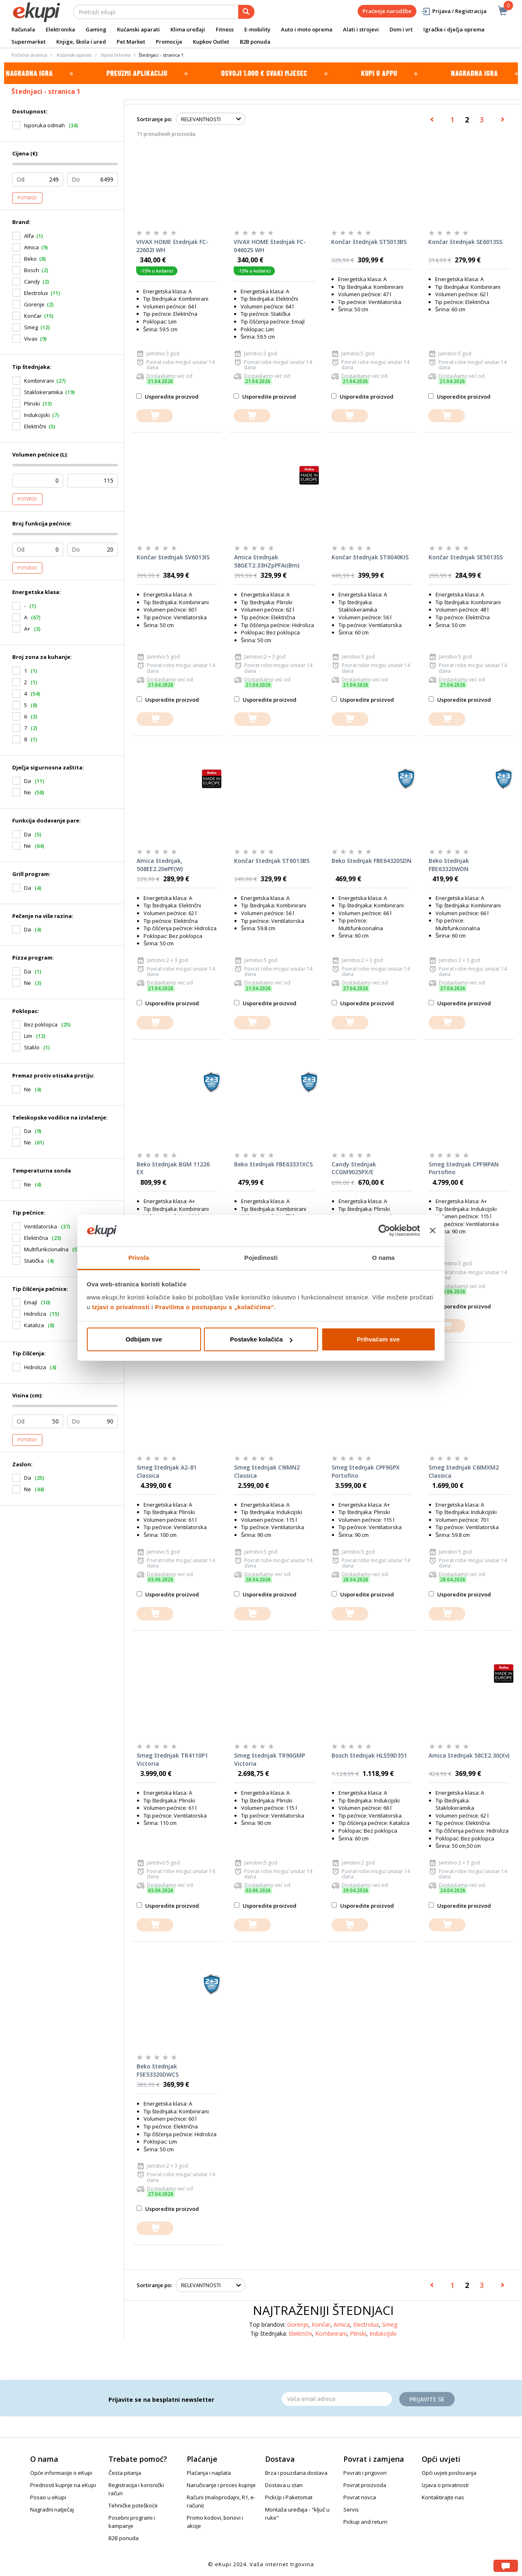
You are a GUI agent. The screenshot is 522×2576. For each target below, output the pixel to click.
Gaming (96, 29)
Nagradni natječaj (52, 2509)
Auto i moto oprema (306, 29)
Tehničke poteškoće (133, 2505)
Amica (31, 247)
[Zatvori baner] (433, 1231)
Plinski (32, 403)
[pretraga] (246, 12)
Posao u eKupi (48, 2497)
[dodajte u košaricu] (154, 416)
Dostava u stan (284, 2485)
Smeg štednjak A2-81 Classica (167, 1471)
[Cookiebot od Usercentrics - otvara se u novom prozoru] (384, 1231)
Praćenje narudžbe (387, 11)
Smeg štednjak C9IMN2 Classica (267, 1471)
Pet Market (131, 41)
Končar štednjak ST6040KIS (370, 557)
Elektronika (60, 29)
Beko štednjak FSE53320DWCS (158, 2070)
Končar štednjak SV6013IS (173, 557)
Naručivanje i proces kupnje (221, 2485)
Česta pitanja (124, 2472)
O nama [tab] (383, 1257)
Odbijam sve (144, 1339)
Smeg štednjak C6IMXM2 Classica (464, 1471)
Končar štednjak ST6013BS (272, 861)
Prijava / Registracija (454, 11)
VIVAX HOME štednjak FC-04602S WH (270, 246)
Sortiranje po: (154, 119)
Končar (33, 315)
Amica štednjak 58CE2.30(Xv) (469, 1755)
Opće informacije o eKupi (61, 2472)
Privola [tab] (138, 1257)
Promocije (169, 41)
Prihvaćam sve (378, 1339)
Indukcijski (37, 415)
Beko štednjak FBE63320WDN (449, 865)
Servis (351, 2509)
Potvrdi (27, 198)
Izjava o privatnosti (445, 2485)
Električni (35, 426)
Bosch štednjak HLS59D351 (369, 1755)
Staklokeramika (43, 392)
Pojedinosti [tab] (261, 1257)
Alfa (29, 235)
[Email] (337, 2399)
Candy (32, 281)
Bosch (31, 270)
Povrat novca (359, 2497)
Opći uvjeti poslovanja (449, 2472)
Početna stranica (29, 55)
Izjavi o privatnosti (121, 1307)
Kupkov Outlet (211, 41)
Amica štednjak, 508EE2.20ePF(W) (160, 865)
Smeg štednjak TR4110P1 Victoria (172, 1759)
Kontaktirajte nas (443, 2497)
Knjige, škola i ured (81, 41)
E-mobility (257, 29)
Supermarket (28, 41)
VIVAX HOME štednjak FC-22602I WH (172, 246)
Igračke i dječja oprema (453, 29)
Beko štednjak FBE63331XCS (273, 1164)
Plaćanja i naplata (209, 2472)
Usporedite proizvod (167, 396)
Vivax (31, 338)
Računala (23, 29)
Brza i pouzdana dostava (296, 2472)
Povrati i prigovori (365, 2472)
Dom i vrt (401, 29)
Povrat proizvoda (364, 2485)
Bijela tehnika (115, 55)
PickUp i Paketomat (288, 2497)
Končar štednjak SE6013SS (465, 242)
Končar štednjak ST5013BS (369, 242)
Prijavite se (427, 2399)
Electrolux (36, 293)
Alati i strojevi (361, 29)
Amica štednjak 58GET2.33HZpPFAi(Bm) (266, 561)
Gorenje (34, 304)
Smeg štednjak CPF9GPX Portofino (366, 1471)
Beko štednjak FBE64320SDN (371, 861)
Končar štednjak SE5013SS (466, 557)
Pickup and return (365, 2521)
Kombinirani (39, 380)
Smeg (31, 327)
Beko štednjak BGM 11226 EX (173, 1168)
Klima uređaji (187, 29)
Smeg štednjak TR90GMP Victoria (269, 1759)
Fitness (225, 29)
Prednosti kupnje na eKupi (63, 2485)
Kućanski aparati (138, 29)
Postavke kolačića (261, 1339)
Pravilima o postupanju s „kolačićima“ (214, 1307)
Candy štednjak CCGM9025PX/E (354, 1168)
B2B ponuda (255, 41)
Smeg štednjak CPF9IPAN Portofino (464, 1168)
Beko (30, 258)
